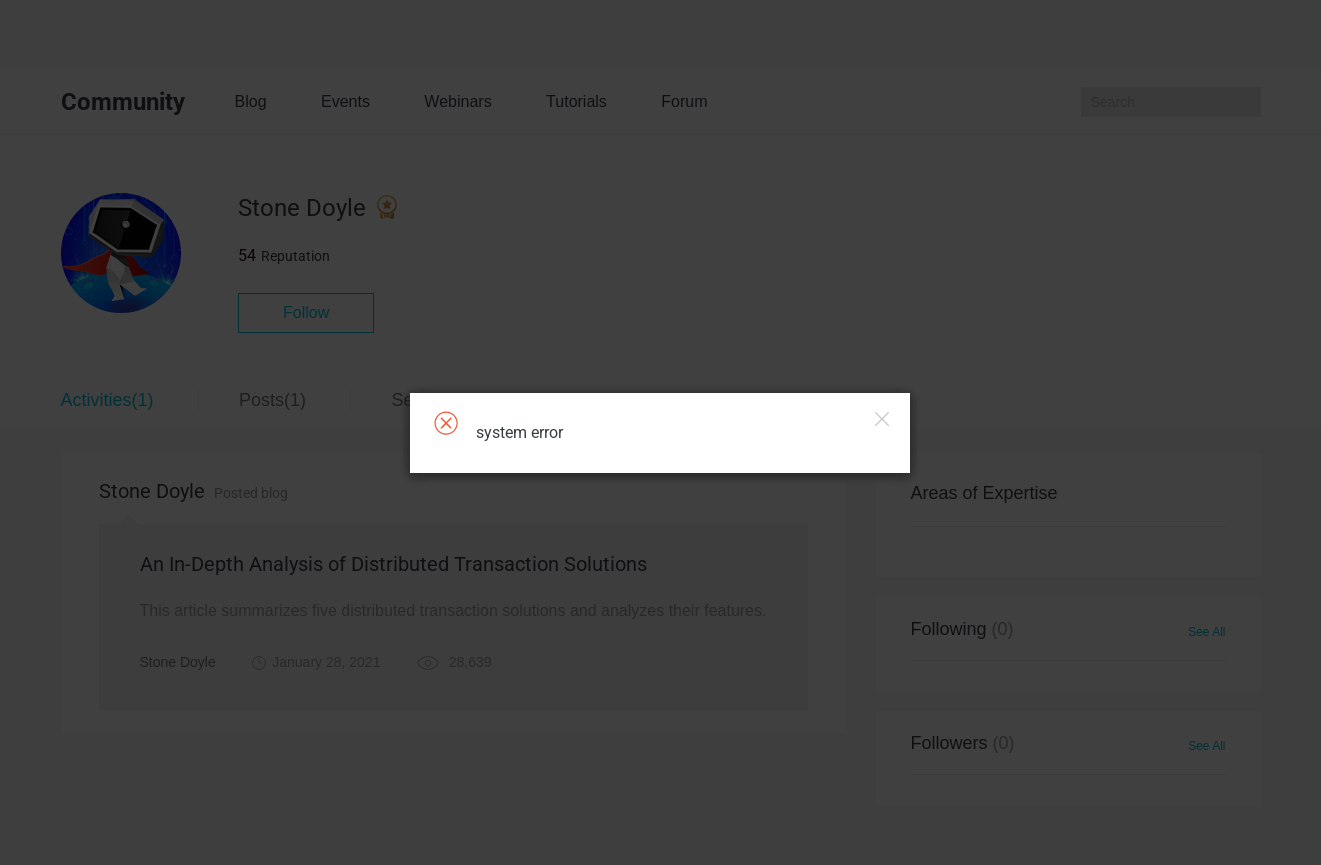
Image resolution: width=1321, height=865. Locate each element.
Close (882, 419)
